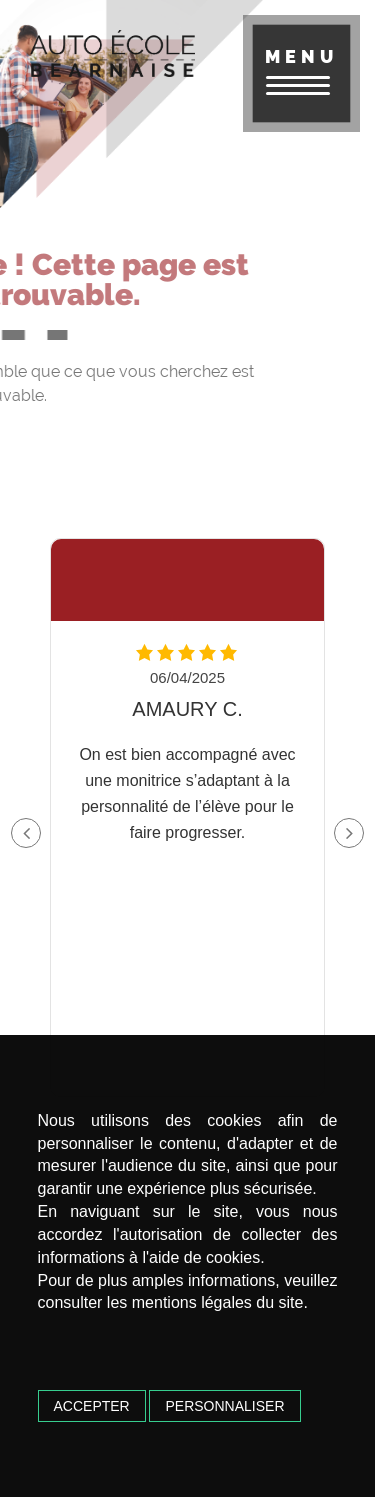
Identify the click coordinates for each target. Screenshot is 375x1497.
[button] (349, 833)
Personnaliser (224, 1406)
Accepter (92, 1406)
